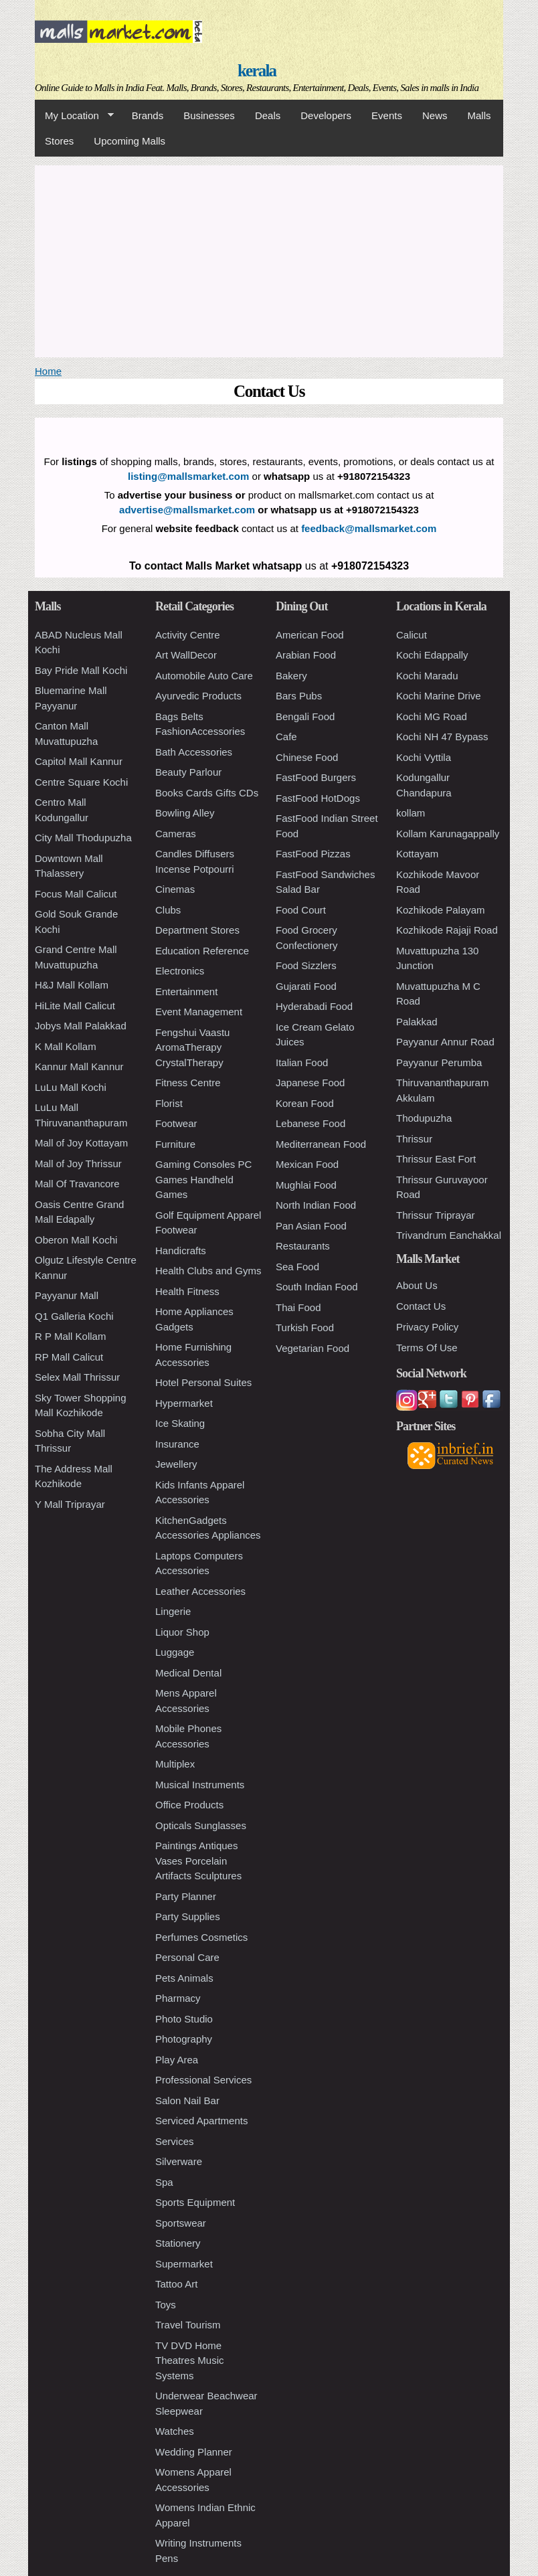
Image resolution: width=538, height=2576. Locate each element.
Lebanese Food (310, 1123)
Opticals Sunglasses (200, 1825)
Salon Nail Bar (187, 2100)
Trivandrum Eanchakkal (448, 1235)
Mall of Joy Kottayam (81, 1142)
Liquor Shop (182, 1632)
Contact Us (421, 1306)
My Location (74, 116)
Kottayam (417, 853)
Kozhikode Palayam (440, 910)
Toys (165, 2304)
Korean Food (305, 1103)
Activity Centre (187, 634)
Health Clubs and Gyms (208, 1270)
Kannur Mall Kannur (79, 1066)
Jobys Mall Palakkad (80, 1025)
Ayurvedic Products (198, 695)
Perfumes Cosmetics (201, 1937)
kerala (257, 71)
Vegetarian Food (312, 1348)
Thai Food (298, 1307)
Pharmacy (178, 1998)
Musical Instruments (199, 1784)
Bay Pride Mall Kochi (81, 670)
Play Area (176, 2059)
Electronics (179, 970)
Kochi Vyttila (423, 757)
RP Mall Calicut (69, 1357)
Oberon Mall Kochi (76, 1240)
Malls (478, 115)
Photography (183, 2039)
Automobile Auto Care (204, 675)
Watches (174, 2431)
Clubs (168, 910)
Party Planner (185, 1896)
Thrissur (414, 1138)
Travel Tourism (188, 2324)
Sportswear (180, 2223)
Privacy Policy (427, 1327)
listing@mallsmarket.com (188, 476)
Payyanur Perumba (439, 1062)
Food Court (301, 910)
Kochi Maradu (427, 675)
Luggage (174, 1652)
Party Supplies (187, 1916)
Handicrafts (180, 1250)
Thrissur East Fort (436, 1159)
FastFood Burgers (316, 777)
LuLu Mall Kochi (70, 1087)
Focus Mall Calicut (76, 893)
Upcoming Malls (129, 141)
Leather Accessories (200, 1591)
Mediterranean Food (321, 1144)
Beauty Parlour (188, 772)
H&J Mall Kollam (71, 985)
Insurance (177, 1444)
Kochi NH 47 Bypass (442, 736)
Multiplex (175, 1764)
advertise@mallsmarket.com (187, 509)
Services (174, 2141)
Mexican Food (307, 1164)
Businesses (209, 115)
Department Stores (197, 930)
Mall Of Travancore (77, 1183)
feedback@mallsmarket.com (368, 528)
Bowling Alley (184, 813)
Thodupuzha (424, 1118)
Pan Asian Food (311, 1225)
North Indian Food (316, 1205)
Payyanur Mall (66, 1295)
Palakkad (417, 1021)
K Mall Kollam (65, 1046)
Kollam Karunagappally (447, 833)
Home (48, 371)
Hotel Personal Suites (203, 1382)
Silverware (178, 2161)
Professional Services (203, 2079)
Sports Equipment (195, 2202)
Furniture (175, 1144)
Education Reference (202, 950)
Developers (325, 115)
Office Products (189, 1804)
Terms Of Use (427, 1347)
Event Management (198, 1011)
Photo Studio (184, 2019)
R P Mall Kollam (70, 1336)
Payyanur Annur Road (445, 1041)
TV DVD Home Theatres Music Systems (189, 2360)
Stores (59, 141)
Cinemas (175, 889)
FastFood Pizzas (313, 853)
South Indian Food (317, 1286)
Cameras (175, 833)
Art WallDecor (186, 655)
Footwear (176, 1123)
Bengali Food (305, 716)
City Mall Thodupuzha (83, 837)
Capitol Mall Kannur (78, 761)
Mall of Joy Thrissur (78, 1163)
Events (386, 115)
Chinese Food (307, 757)
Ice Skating (180, 1423)
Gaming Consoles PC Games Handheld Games (203, 1179)
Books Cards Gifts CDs (206, 792)
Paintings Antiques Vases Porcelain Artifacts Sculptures (198, 1860)
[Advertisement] (269, 259)
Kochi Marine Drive (438, 695)
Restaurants (303, 1246)
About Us (417, 1285)
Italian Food (302, 1062)
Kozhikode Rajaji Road (447, 930)
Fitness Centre (188, 1082)
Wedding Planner (193, 2452)
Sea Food (297, 1266)
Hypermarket (184, 1403)
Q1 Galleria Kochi (74, 1316)
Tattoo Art (176, 2284)
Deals (267, 115)
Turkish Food (305, 1327)
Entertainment (186, 991)
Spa (164, 2182)
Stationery (178, 2243)
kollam (410, 813)
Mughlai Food (306, 1185)
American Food (310, 634)
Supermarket (184, 2263)
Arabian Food (306, 655)
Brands (148, 115)
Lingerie (173, 1611)
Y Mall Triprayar (70, 1504)
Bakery (291, 675)
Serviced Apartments (201, 2120)
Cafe (286, 736)
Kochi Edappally (432, 655)
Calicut (411, 634)
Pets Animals (184, 1978)
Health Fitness (187, 1291)
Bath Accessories (193, 752)
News (435, 115)
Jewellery (176, 1464)
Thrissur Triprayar (435, 1215)
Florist (169, 1103)
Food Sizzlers (306, 965)
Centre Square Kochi (81, 782)
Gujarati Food (306, 986)
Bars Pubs (299, 695)
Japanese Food (310, 1082)
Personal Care (187, 1957)
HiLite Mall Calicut (75, 1005)
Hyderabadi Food (314, 1006)
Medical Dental (188, 1673)
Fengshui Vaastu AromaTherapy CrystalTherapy (192, 1047)
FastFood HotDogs (318, 798)
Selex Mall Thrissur (77, 1377)
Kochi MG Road (431, 716)
